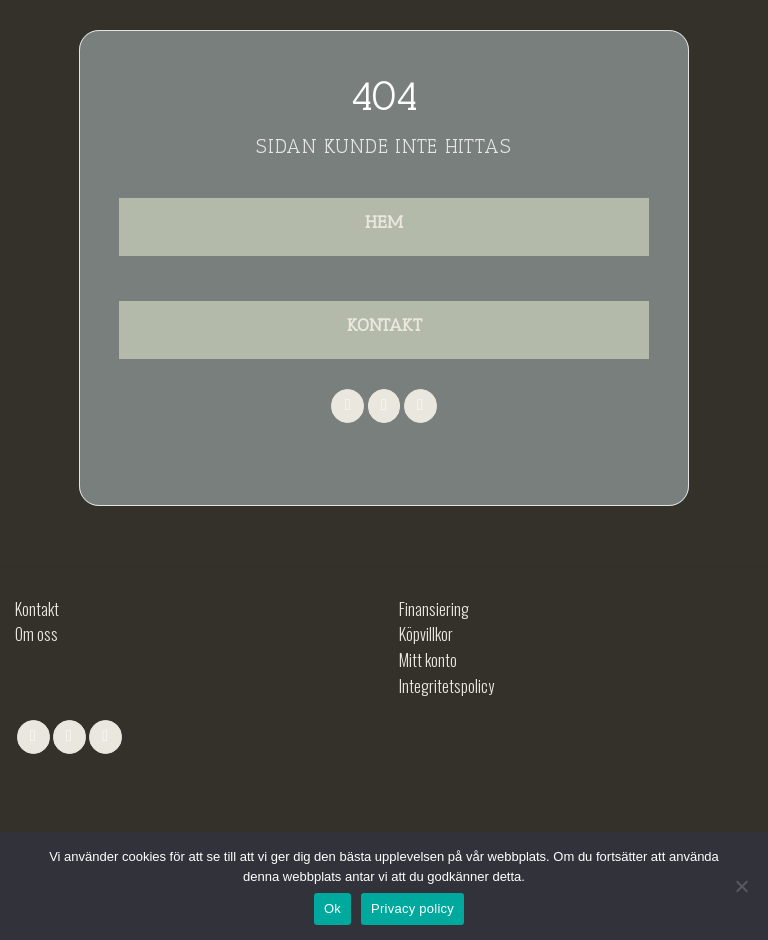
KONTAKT (384, 325)
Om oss (36, 634)
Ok (332, 908)
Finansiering (434, 609)
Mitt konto (428, 660)
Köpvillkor (426, 634)
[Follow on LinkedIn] (420, 406)
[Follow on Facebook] (347, 406)
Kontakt (37, 609)
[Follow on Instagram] (384, 406)
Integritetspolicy (446, 686)
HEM (384, 222)
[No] (741, 892)
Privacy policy (412, 908)
